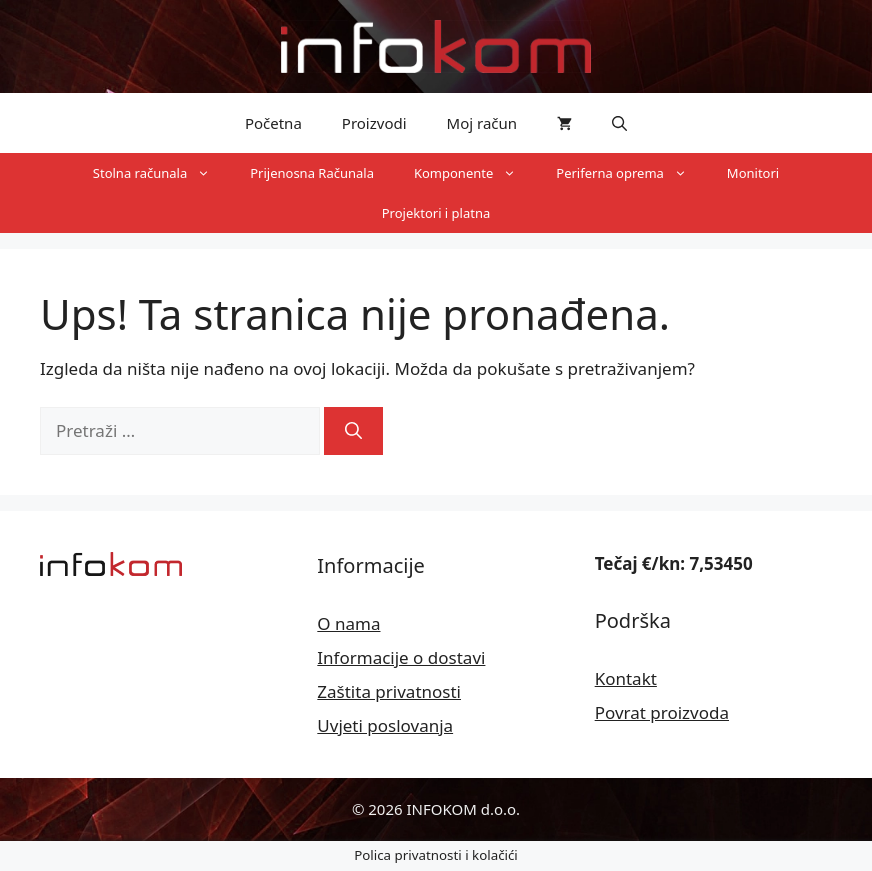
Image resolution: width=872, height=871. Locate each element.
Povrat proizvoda (662, 712)
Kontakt (626, 678)
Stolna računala (161, 173)
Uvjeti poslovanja (385, 725)
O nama (348, 623)
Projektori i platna (436, 213)
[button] (619, 123)
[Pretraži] (353, 431)
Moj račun (482, 123)
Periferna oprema (631, 173)
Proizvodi (374, 123)
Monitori (753, 173)
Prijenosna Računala (312, 173)
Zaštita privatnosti (389, 691)
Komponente (475, 173)
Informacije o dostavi (401, 657)
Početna (273, 123)
